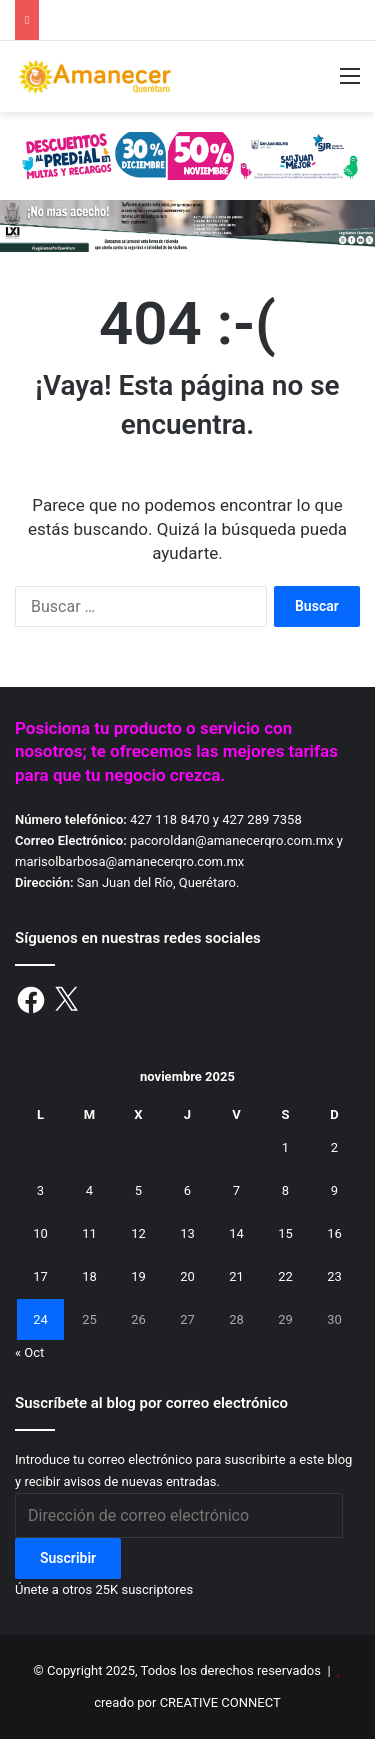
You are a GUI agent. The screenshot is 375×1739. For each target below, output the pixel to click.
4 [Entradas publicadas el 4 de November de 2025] (89, 1190)
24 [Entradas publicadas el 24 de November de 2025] (40, 1319)
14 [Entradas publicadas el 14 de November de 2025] (236, 1233)
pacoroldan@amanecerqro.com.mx (232, 840)
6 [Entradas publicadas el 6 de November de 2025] (187, 1190)
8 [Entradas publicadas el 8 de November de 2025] (285, 1190)
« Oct (29, 1352)
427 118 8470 (170, 819)
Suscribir (68, 1558)
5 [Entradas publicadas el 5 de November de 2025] (138, 1190)
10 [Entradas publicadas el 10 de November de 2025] (40, 1233)
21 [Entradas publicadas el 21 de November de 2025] (236, 1276)
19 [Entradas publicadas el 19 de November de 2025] (138, 1276)
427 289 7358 (262, 819)
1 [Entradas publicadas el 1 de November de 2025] (285, 1147)
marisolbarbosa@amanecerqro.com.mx (129, 861)
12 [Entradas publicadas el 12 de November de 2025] (138, 1233)
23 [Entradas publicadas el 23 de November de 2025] (334, 1276)
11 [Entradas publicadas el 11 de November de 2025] (89, 1233)
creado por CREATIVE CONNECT (187, 1702)
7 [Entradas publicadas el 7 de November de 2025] (236, 1190)
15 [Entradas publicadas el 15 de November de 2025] (285, 1233)
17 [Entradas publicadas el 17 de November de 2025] (40, 1276)
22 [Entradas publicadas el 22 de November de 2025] (285, 1276)
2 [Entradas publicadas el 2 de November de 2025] (334, 1147)
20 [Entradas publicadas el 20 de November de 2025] (187, 1276)
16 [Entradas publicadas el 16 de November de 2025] (334, 1233)
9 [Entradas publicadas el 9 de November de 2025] (334, 1190)
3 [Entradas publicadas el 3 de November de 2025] (40, 1190)
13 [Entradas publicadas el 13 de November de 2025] (187, 1233)
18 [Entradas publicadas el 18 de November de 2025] (89, 1276)
